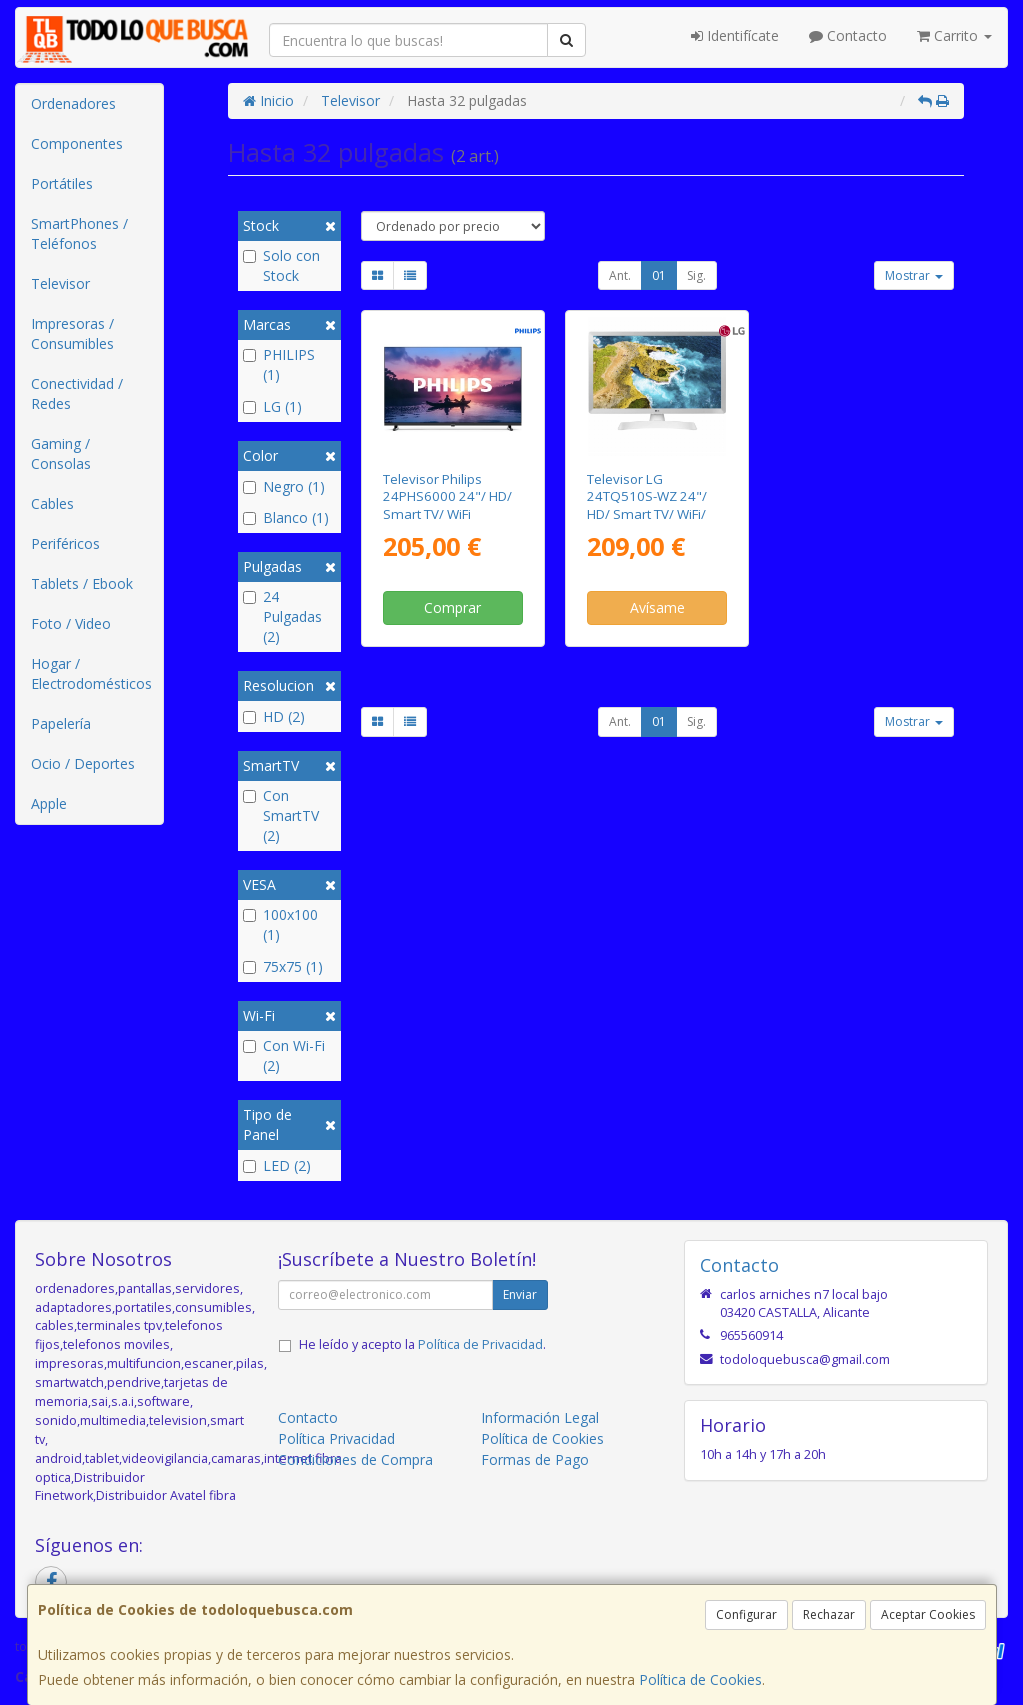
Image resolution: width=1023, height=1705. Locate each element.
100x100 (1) (280, 924)
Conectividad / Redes (77, 393)
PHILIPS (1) (279, 364)
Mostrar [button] (914, 275)
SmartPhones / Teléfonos (79, 233)
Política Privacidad (336, 1438)
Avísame (657, 607)
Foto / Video (71, 623)
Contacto (848, 35)
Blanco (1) (286, 517)
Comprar (452, 607)
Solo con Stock (281, 265)
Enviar (520, 1294)
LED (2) (277, 1165)
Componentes (77, 143)
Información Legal (540, 1417)
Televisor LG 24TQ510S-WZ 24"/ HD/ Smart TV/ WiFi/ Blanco (647, 505)
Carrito (954, 35)
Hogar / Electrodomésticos (91, 673)
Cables (52, 503)
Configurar (746, 1614)
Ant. (620, 275)
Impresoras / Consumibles (72, 333)
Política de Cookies (700, 1679)
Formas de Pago (535, 1459)
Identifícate (735, 35)
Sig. (696, 275)
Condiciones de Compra (355, 1459)
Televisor (60, 283)
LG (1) (272, 406)
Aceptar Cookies (928, 1614)
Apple (49, 803)
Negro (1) (284, 486)
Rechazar (829, 1614)
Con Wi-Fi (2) (284, 1055)
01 (659, 275)
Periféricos (65, 543)
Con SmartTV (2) (281, 815)
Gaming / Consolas (61, 453)
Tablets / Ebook (82, 583)
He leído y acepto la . (422, 1344)
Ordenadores (73, 103)
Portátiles (62, 183)
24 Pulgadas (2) (282, 616)
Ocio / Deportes (83, 763)
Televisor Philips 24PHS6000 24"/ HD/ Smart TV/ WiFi (447, 496)
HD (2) (274, 716)
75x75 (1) (283, 966)
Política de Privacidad (480, 1344)
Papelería (61, 723)
